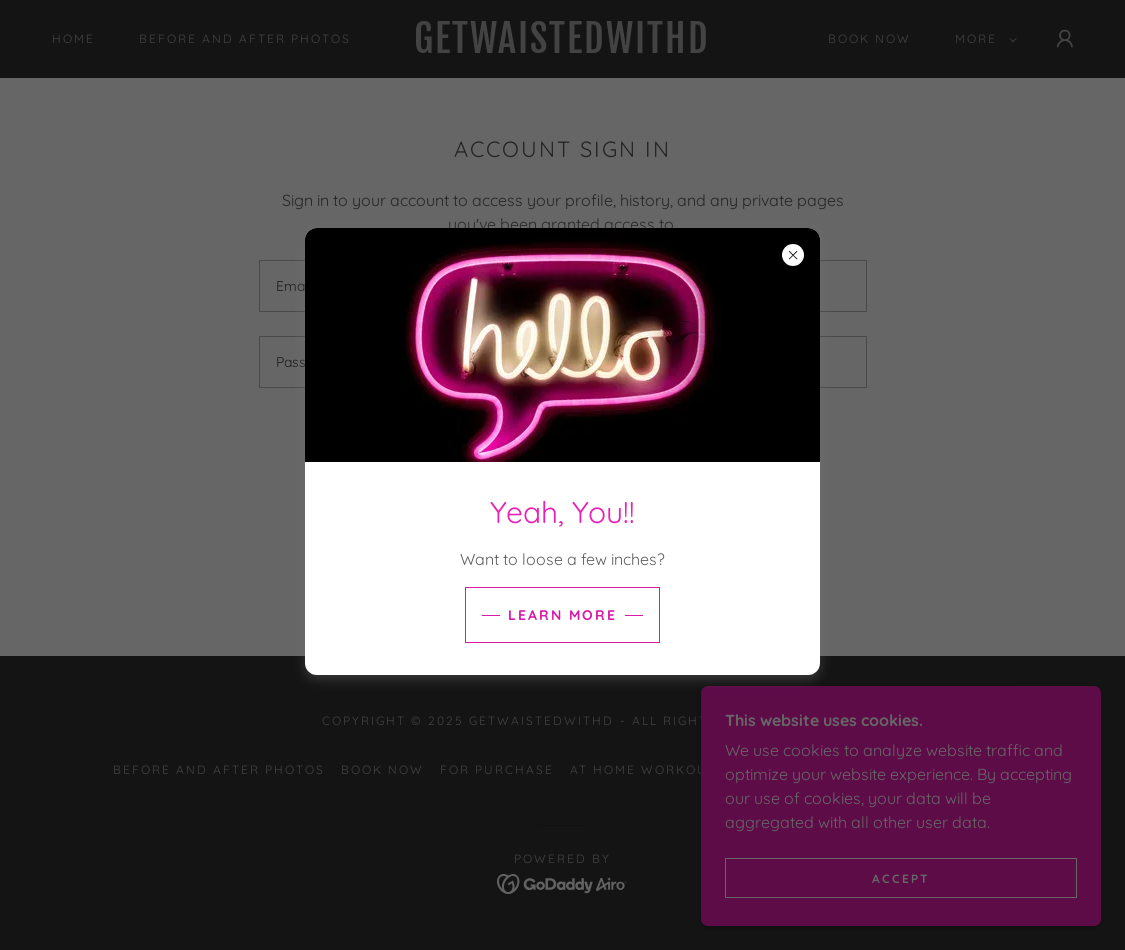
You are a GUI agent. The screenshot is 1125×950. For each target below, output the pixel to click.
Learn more (562, 615)
